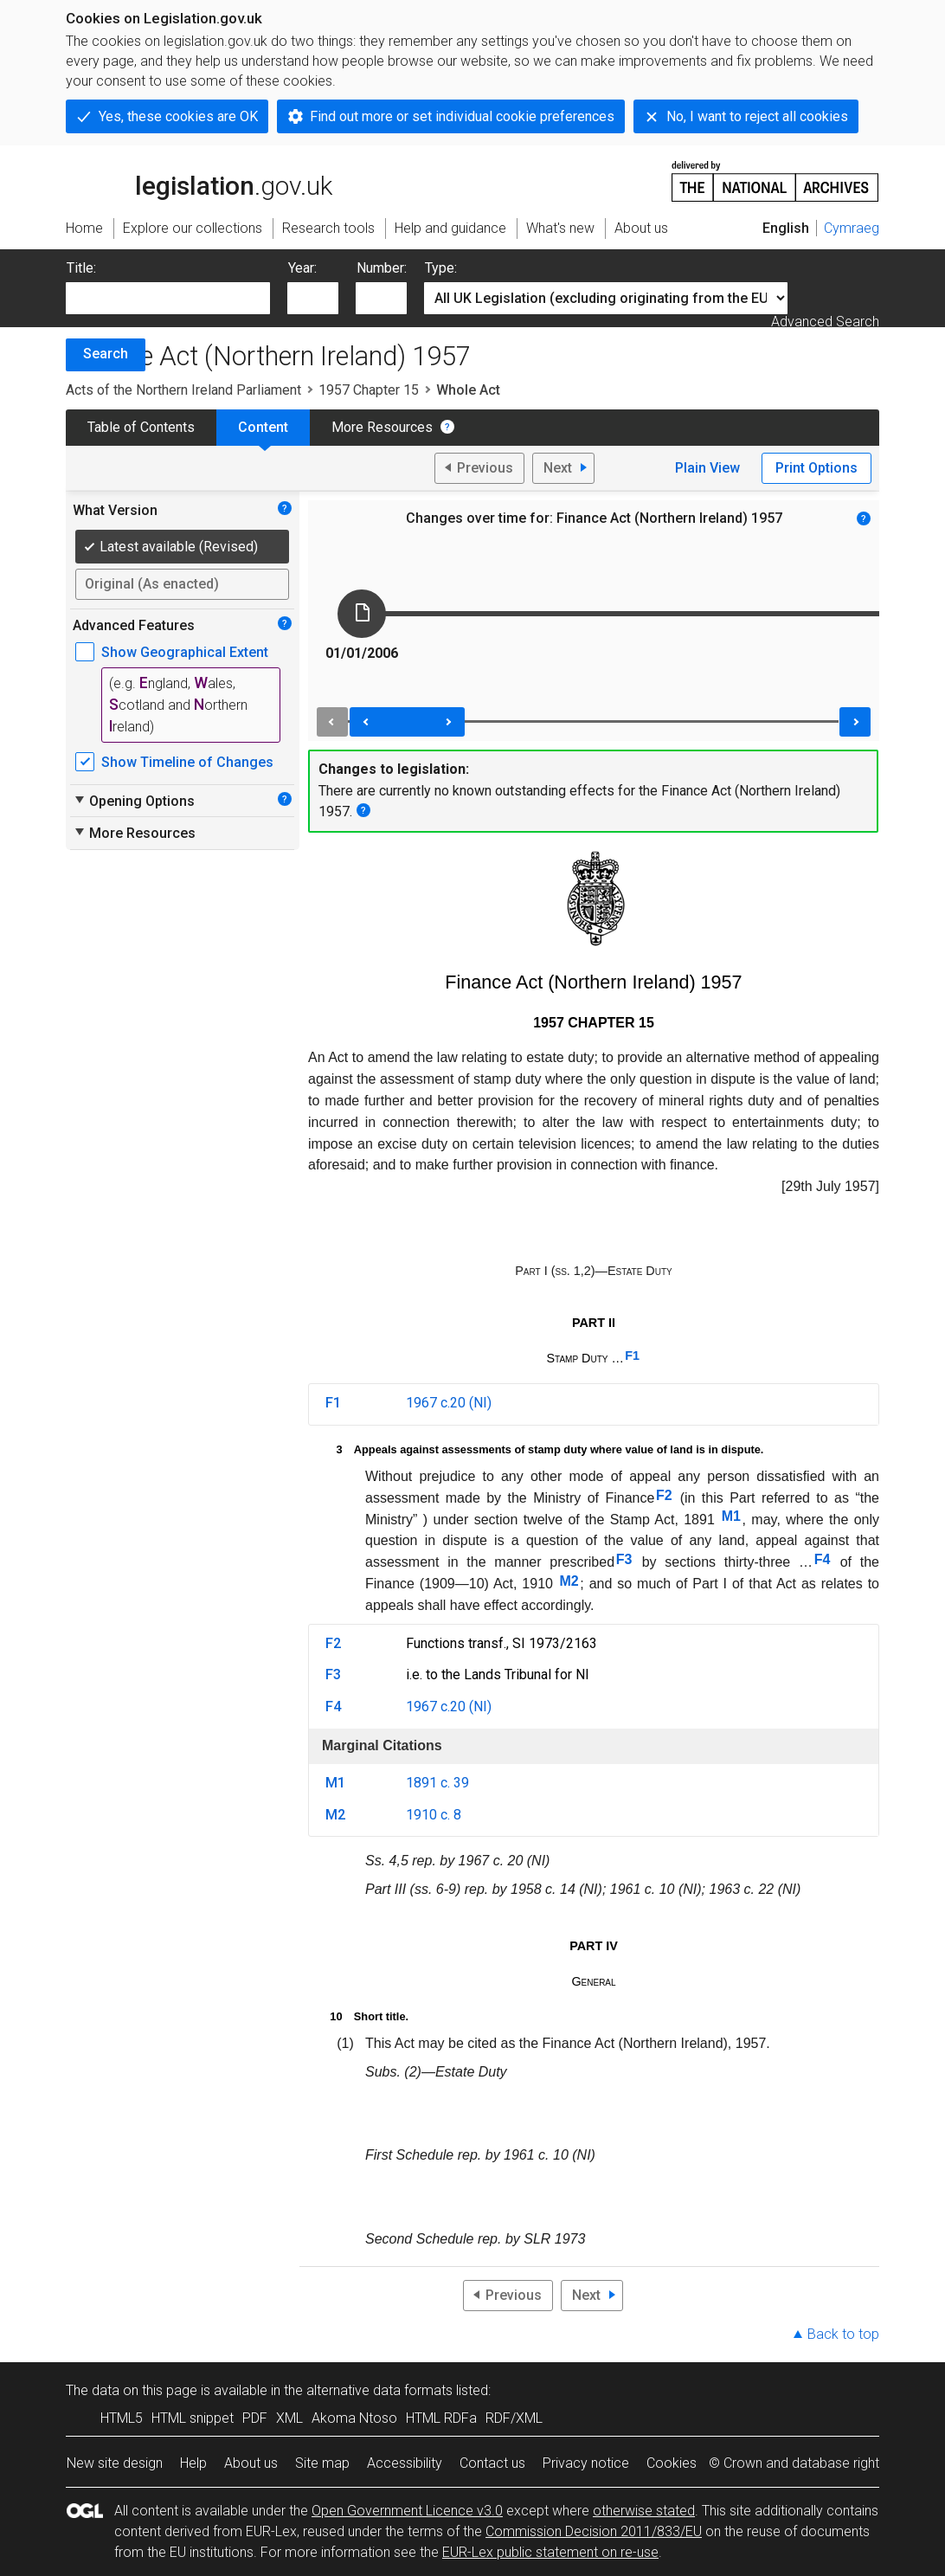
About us (251, 2463)
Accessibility (404, 2463)
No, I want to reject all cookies (757, 116)
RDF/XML (514, 2418)
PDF (254, 2418)
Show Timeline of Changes (187, 762)
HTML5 (121, 2418)
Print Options (816, 468)
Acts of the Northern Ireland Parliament (183, 390)
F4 (822, 1559)
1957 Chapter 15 (368, 390)
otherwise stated (644, 2510)
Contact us (492, 2463)
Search (105, 353)
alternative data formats (379, 2390)
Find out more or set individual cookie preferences (462, 116)
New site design (115, 2463)
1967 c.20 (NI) (449, 1402)
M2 (568, 1581)
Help (193, 2463)
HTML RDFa (441, 2418)
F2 (664, 1495)
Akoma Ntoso (354, 2418)
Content (263, 427)
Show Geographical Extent (184, 652)
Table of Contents (141, 427)
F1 (632, 1355)
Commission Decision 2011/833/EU (593, 2531)
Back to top (843, 2334)
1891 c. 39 (437, 1782)
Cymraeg (851, 228)
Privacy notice (586, 2463)
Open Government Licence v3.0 (407, 2510)
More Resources (382, 427)
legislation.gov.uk (199, 180)
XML (289, 2418)
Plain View (707, 468)
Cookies (671, 2463)
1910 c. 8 (433, 1814)
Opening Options (134, 800)
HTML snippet (192, 2418)
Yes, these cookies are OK (178, 116)
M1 (731, 1516)
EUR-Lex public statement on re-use (550, 2552)
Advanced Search (825, 321)
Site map (322, 2463)
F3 (624, 1559)
